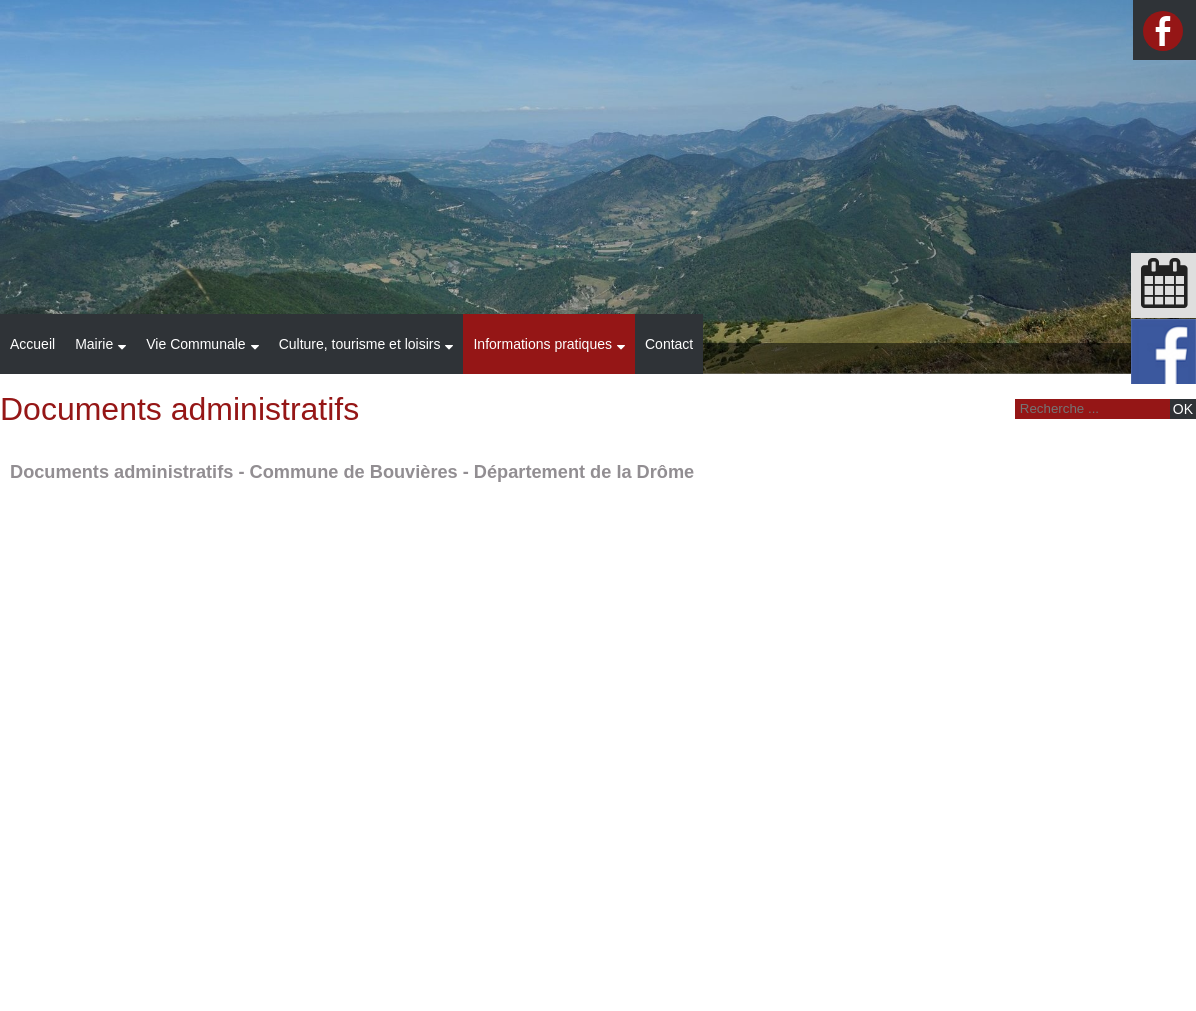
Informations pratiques (542, 344)
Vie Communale (195, 344)
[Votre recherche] (1090, 408)
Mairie (94, 344)
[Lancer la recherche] (1183, 409)
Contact (669, 344)
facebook (1163, 30)
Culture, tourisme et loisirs (360, 344)
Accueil (32, 344)
